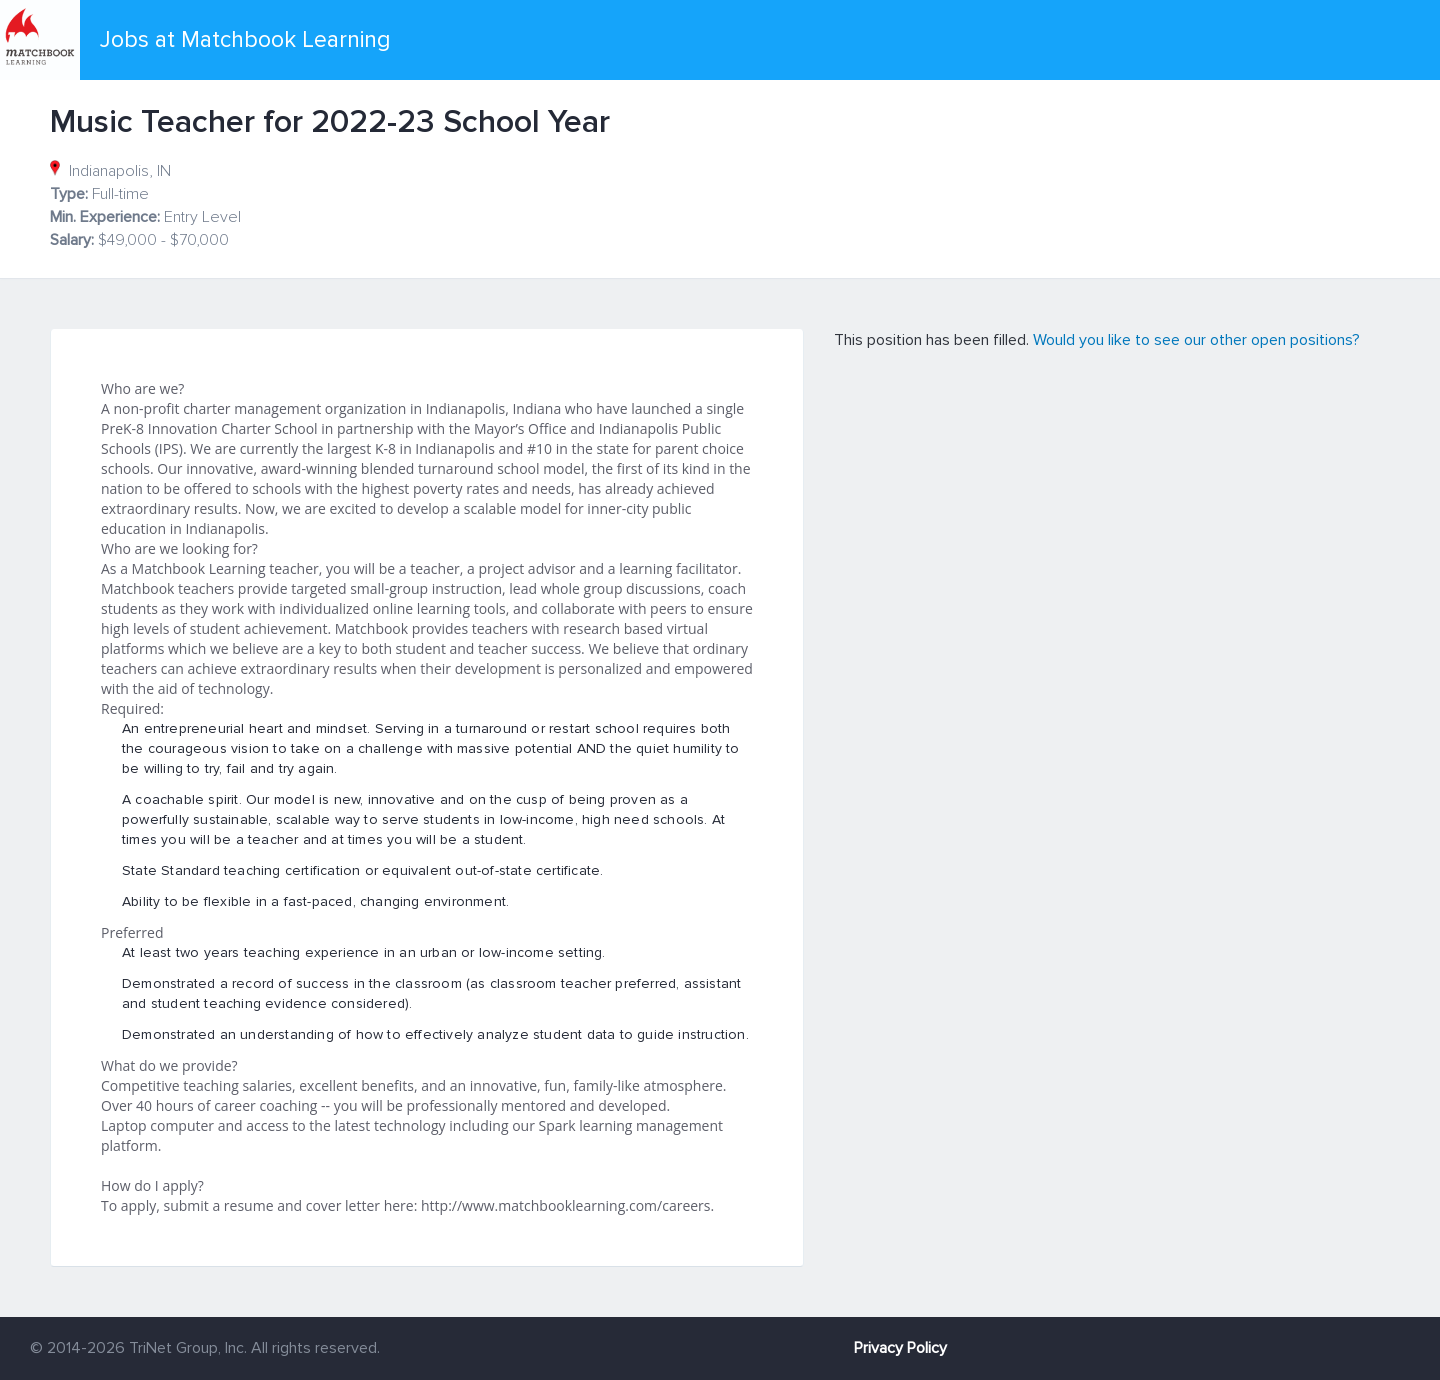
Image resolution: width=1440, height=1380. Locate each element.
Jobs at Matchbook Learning (245, 40)
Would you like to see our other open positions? (1196, 340)
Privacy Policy (900, 1348)
